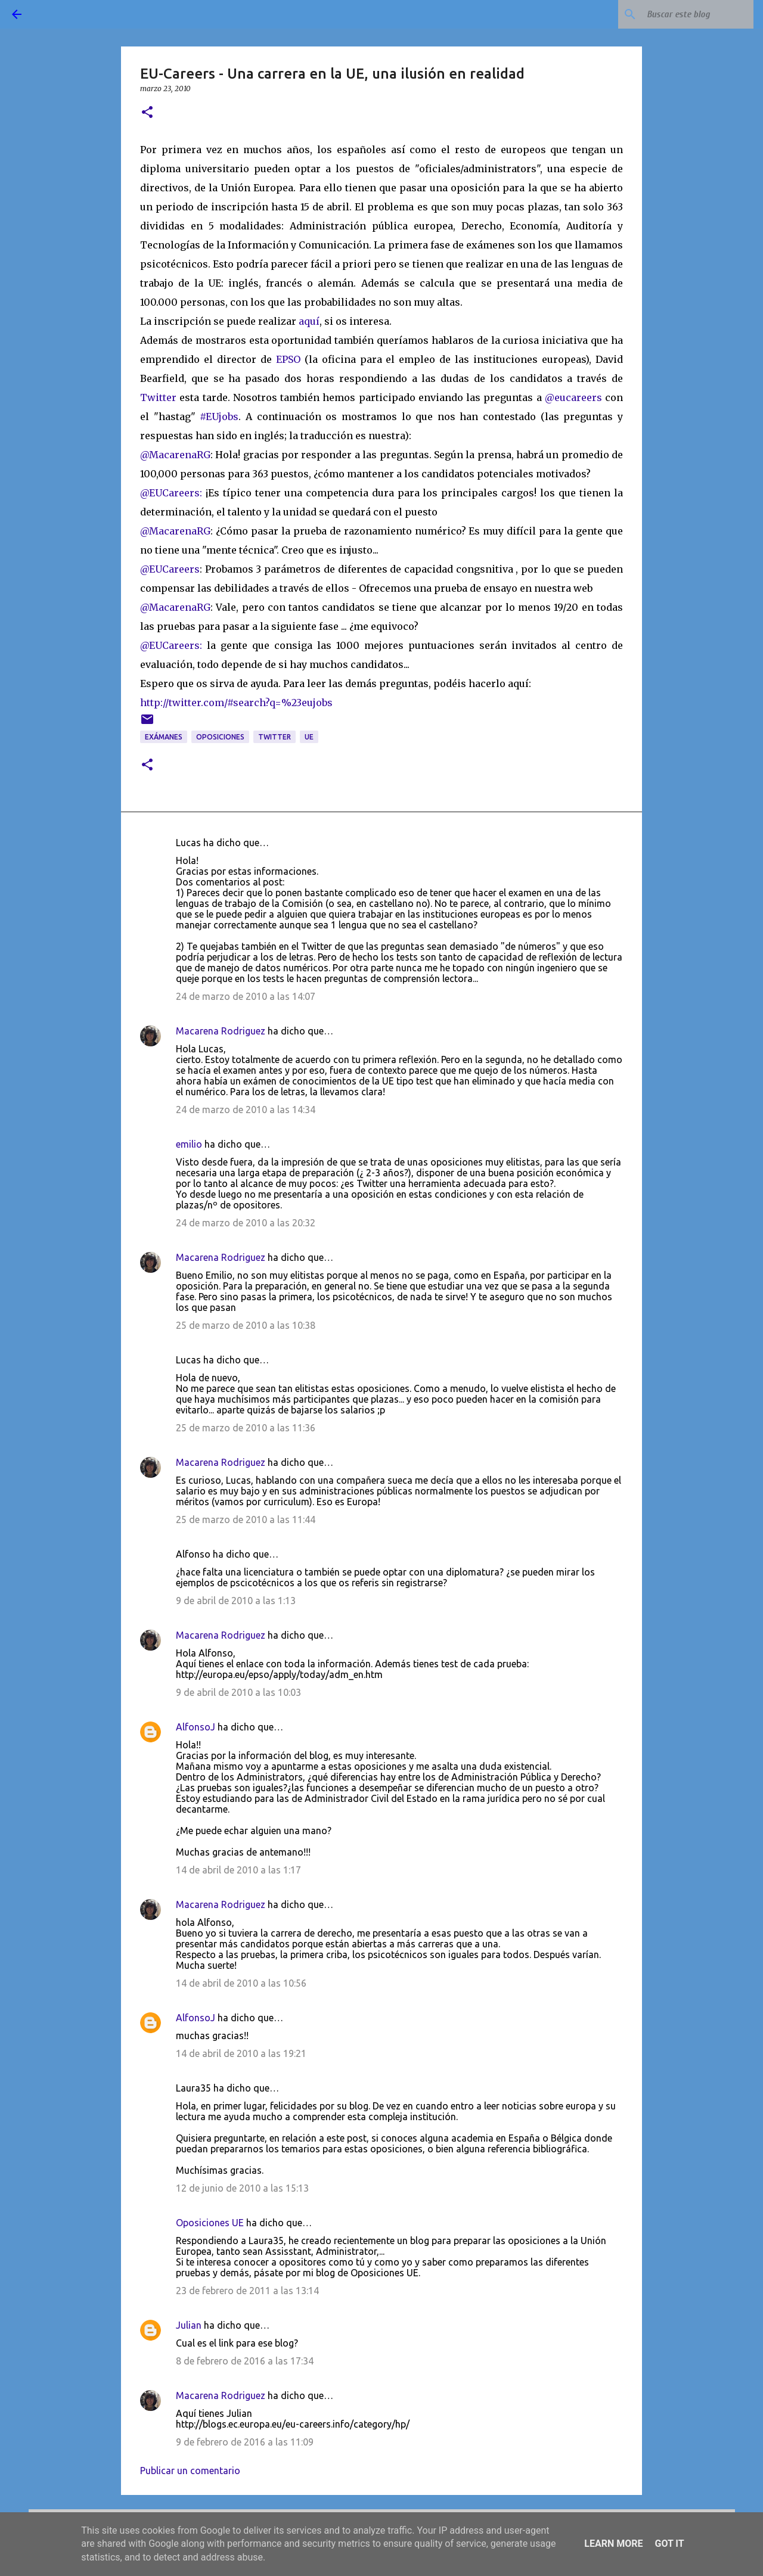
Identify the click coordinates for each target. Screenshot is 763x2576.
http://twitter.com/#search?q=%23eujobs (236, 703)
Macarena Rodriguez (220, 1031)
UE (309, 737)
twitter (274, 737)
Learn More (613, 2543)
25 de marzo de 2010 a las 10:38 (245, 1325)
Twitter (159, 397)
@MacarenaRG (175, 455)
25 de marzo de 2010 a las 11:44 (245, 1519)
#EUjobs (219, 416)
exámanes (163, 737)
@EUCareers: (171, 493)
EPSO (290, 359)
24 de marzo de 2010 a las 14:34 (245, 1109)
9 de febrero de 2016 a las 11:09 (245, 2442)
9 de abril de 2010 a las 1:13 (236, 1600)
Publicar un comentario (190, 2470)
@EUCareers (170, 569)
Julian (188, 2325)
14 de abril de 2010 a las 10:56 (241, 1983)
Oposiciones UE (210, 2222)
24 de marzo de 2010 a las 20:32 (245, 1222)
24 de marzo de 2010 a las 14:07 (245, 996)
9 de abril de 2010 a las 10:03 (238, 1692)
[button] (147, 113)
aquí (309, 321)
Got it (669, 2543)
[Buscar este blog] (690, 14)
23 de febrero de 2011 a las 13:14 (247, 2290)
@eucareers (573, 397)
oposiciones (220, 737)
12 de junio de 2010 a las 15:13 (242, 2188)
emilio (189, 1144)
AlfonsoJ (195, 1727)
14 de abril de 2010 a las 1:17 (238, 1870)
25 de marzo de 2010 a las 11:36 (245, 1427)
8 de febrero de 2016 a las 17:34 (245, 2361)
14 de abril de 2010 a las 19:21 (241, 2053)
